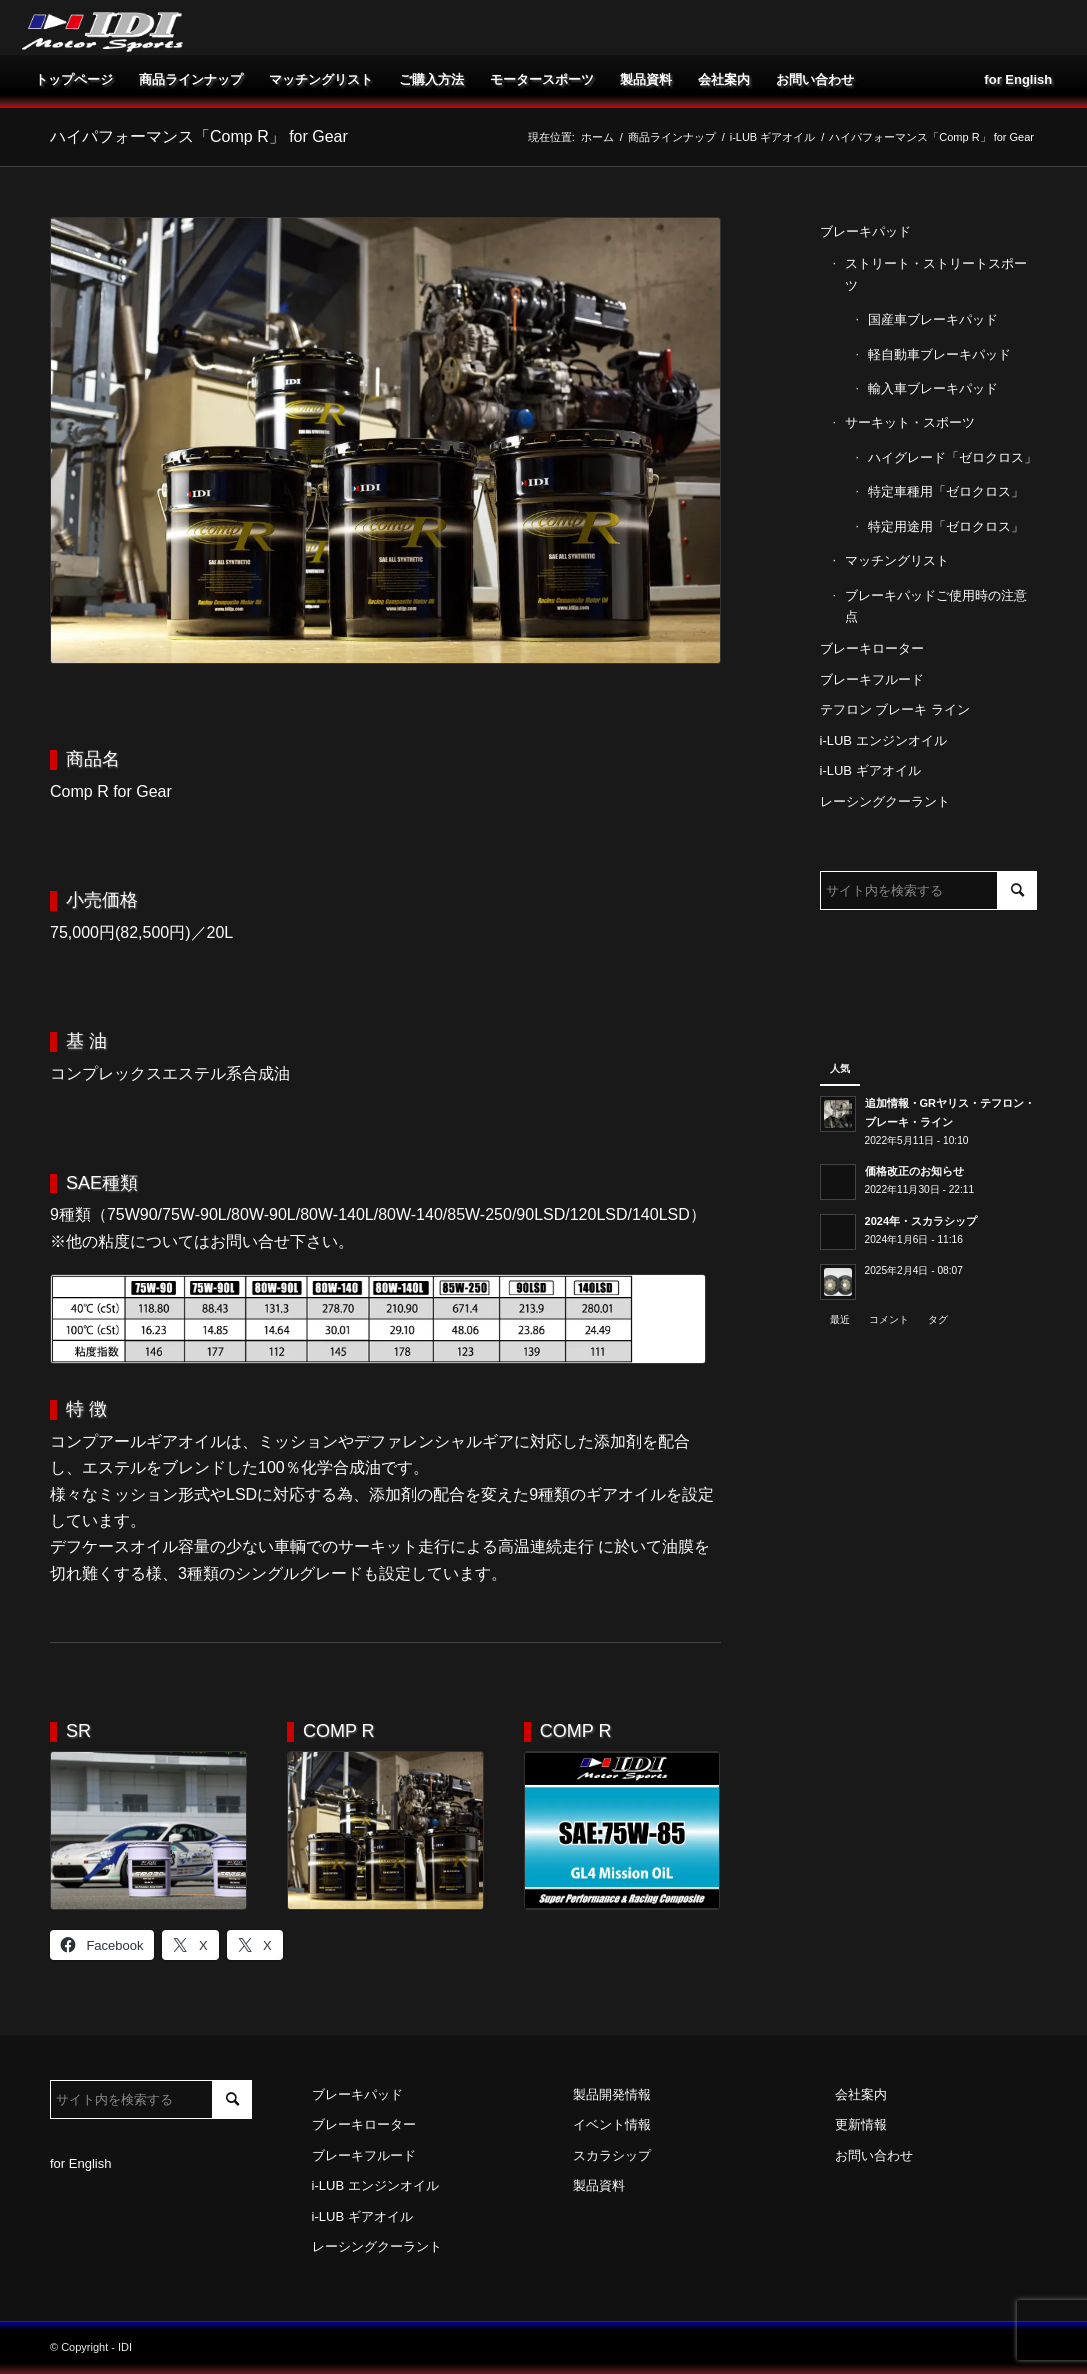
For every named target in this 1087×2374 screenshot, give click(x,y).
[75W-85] (622, 1830)
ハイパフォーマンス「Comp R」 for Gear (199, 136)
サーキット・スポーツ (910, 422)
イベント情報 (612, 2124)
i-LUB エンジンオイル (883, 740)
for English (80, 2163)
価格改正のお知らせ (914, 1171)
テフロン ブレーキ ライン (895, 709)
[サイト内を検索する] (929, 890)
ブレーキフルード (872, 679)
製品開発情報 (612, 2094)
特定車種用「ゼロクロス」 (946, 491)
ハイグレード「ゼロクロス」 (952, 457)
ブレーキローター (872, 648)
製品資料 (599, 2185)
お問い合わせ (874, 2155)
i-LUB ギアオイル (870, 770)
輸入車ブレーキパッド (933, 388)
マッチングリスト (897, 560)
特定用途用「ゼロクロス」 (946, 526)
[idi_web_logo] (102, 27)
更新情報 (861, 2124)
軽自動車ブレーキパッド (939, 354)
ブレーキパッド (865, 231)
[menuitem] (74, 80)
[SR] (148, 1830)
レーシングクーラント (885, 801)
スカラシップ (612, 2155)
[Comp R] (385, 1830)
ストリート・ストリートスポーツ (936, 274)
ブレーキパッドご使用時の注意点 (936, 606)
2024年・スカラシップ (921, 1221)
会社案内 (861, 2094)
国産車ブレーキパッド (933, 319)
